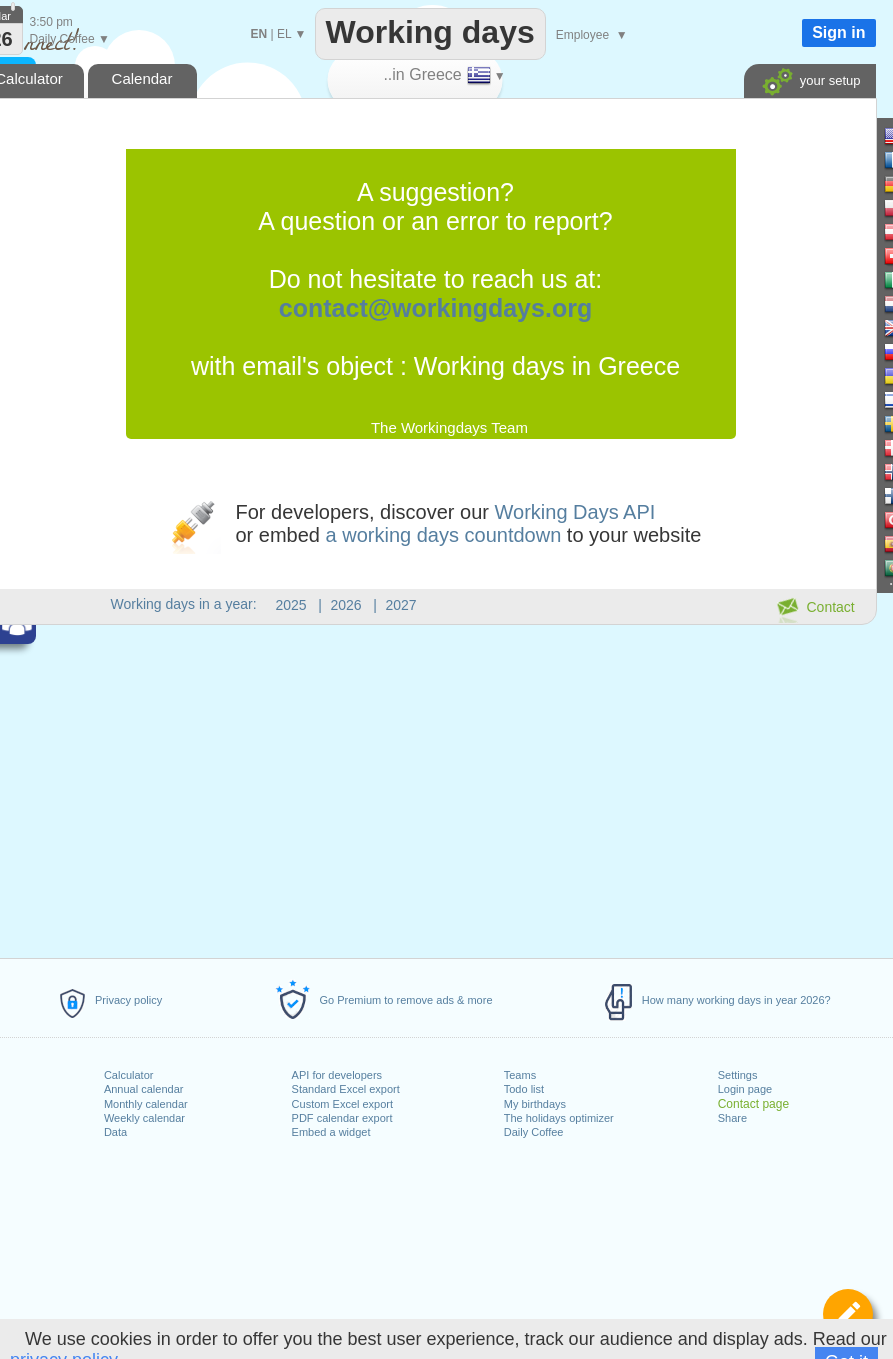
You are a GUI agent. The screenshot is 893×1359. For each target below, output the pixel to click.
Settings (738, 1075)
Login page (745, 1089)
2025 (291, 605)
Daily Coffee (534, 1132)
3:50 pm (51, 22)
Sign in (838, 32)
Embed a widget (331, 1132)
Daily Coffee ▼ (70, 39)
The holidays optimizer (559, 1118)
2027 (401, 605)
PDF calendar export (342, 1118)
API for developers (337, 1075)
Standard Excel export (346, 1089)
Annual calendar (144, 1089)
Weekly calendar (144, 1118)
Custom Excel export (342, 1104)
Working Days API (575, 512)
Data (115, 1132)
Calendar (142, 78)
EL (284, 34)
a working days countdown (444, 535)
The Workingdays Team (449, 427)
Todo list (524, 1089)
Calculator (129, 1075)
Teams (520, 1075)
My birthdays (535, 1104)
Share (732, 1118)
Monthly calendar (146, 1104)
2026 (346, 605)
